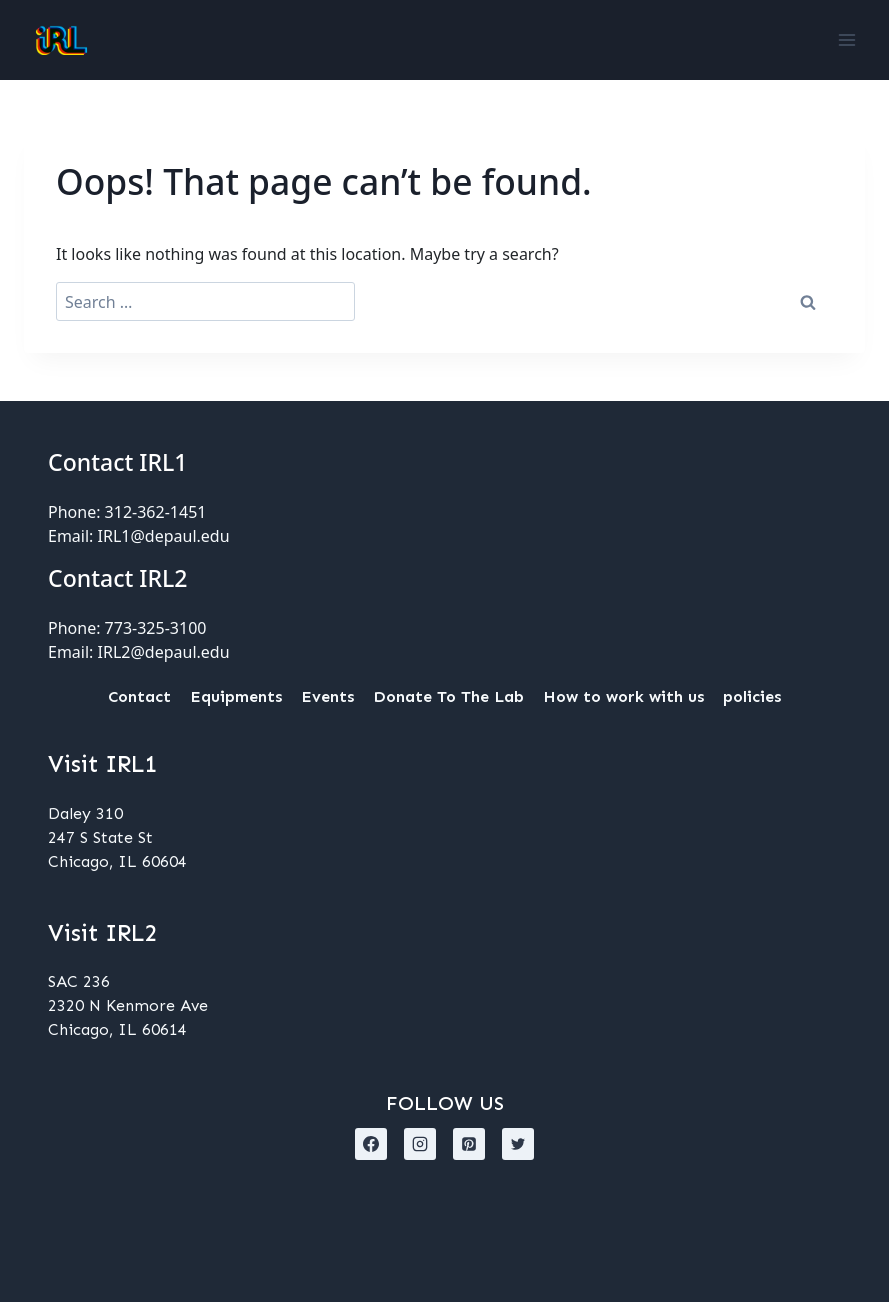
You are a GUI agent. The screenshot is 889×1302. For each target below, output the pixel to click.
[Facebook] (371, 1144)
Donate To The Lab (448, 696)
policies (752, 696)
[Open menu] (846, 39)
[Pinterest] (469, 1144)
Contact (139, 696)
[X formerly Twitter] (518, 1144)
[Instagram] (420, 1144)
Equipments (236, 696)
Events (327, 696)
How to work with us (623, 696)
